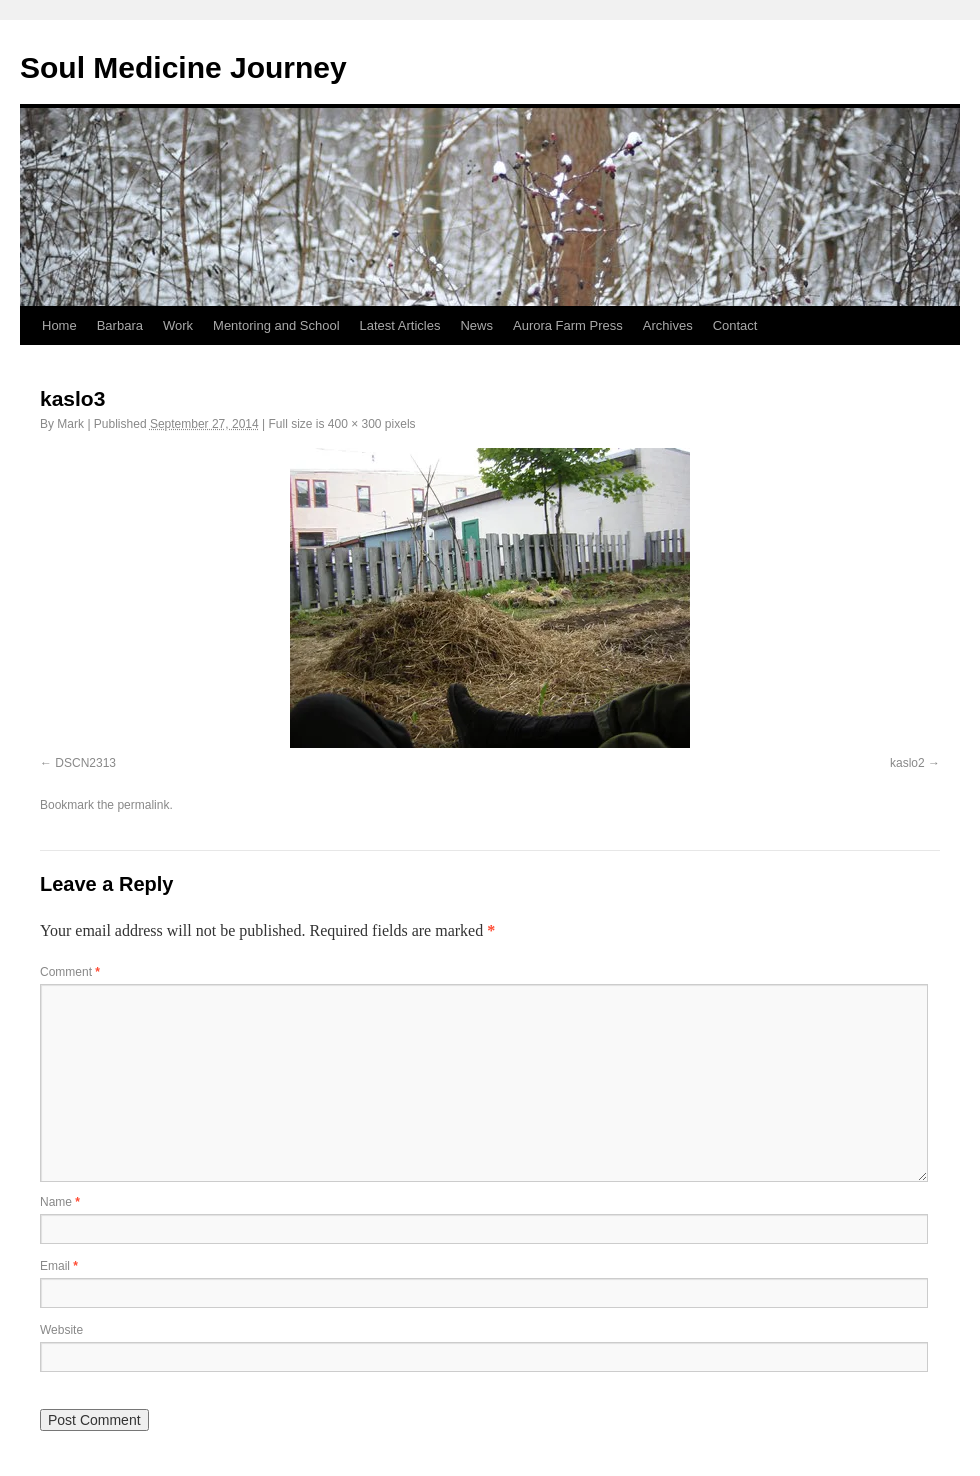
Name (60, 1202)
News (476, 325)
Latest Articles (400, 325)
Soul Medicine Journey (183, 67)
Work (178, 325)
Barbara (120, 325)
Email (59, 1266)
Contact (735, 325)
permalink (143, 805)
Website (61, 1330)
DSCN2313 (85, 763)
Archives (668, 325)
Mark (70, 424)
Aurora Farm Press (568, 325)
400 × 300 (355, 424)
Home (59, 325)
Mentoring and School (276, 325)
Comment (70, 972)
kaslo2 (907, 763)
